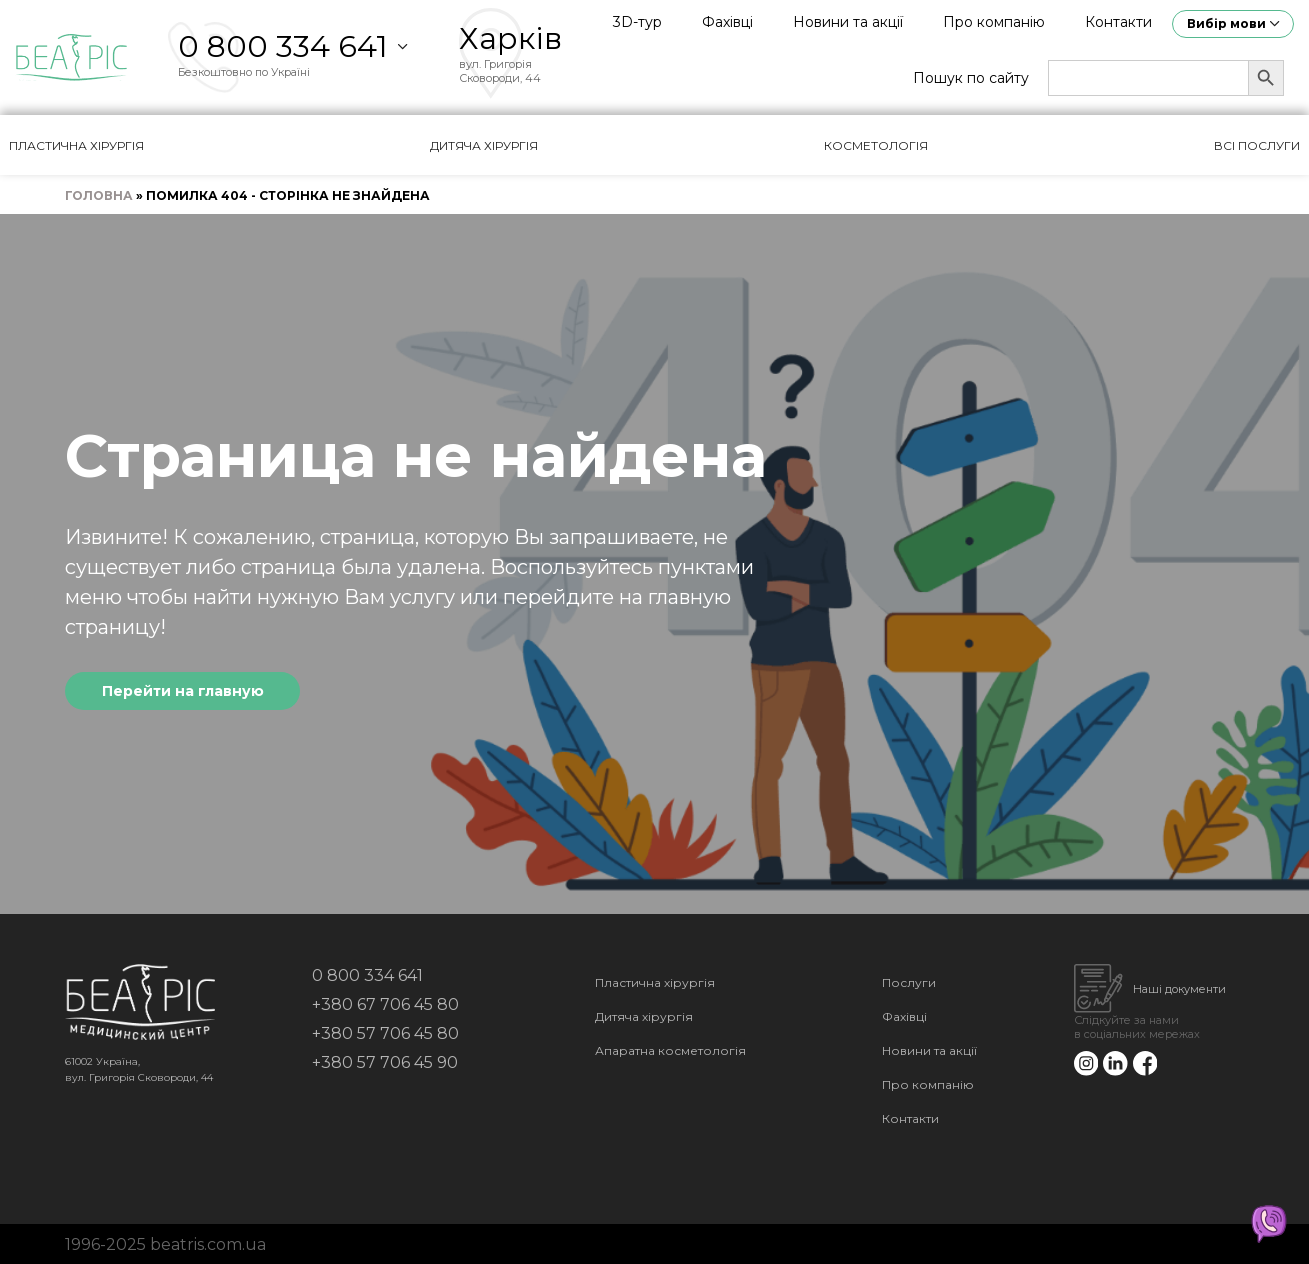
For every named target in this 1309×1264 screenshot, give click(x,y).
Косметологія (876, 145)
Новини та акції (848, 22)
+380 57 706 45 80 (385, 1033)
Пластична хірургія (76, 145)
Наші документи (1179, 989)
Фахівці (727, 22)
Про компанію (994, 22)
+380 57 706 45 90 (385, 1062)
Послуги (909, 982)
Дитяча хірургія (484, 145)
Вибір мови (1226, 23)
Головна (99, 195)
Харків (510, 38)
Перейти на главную (183, 691)
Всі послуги (1257, 145)
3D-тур (637, 22)
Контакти (1118, 22)
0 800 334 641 (283, 46)
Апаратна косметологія (670, 1050)
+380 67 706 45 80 (385, 1004)
